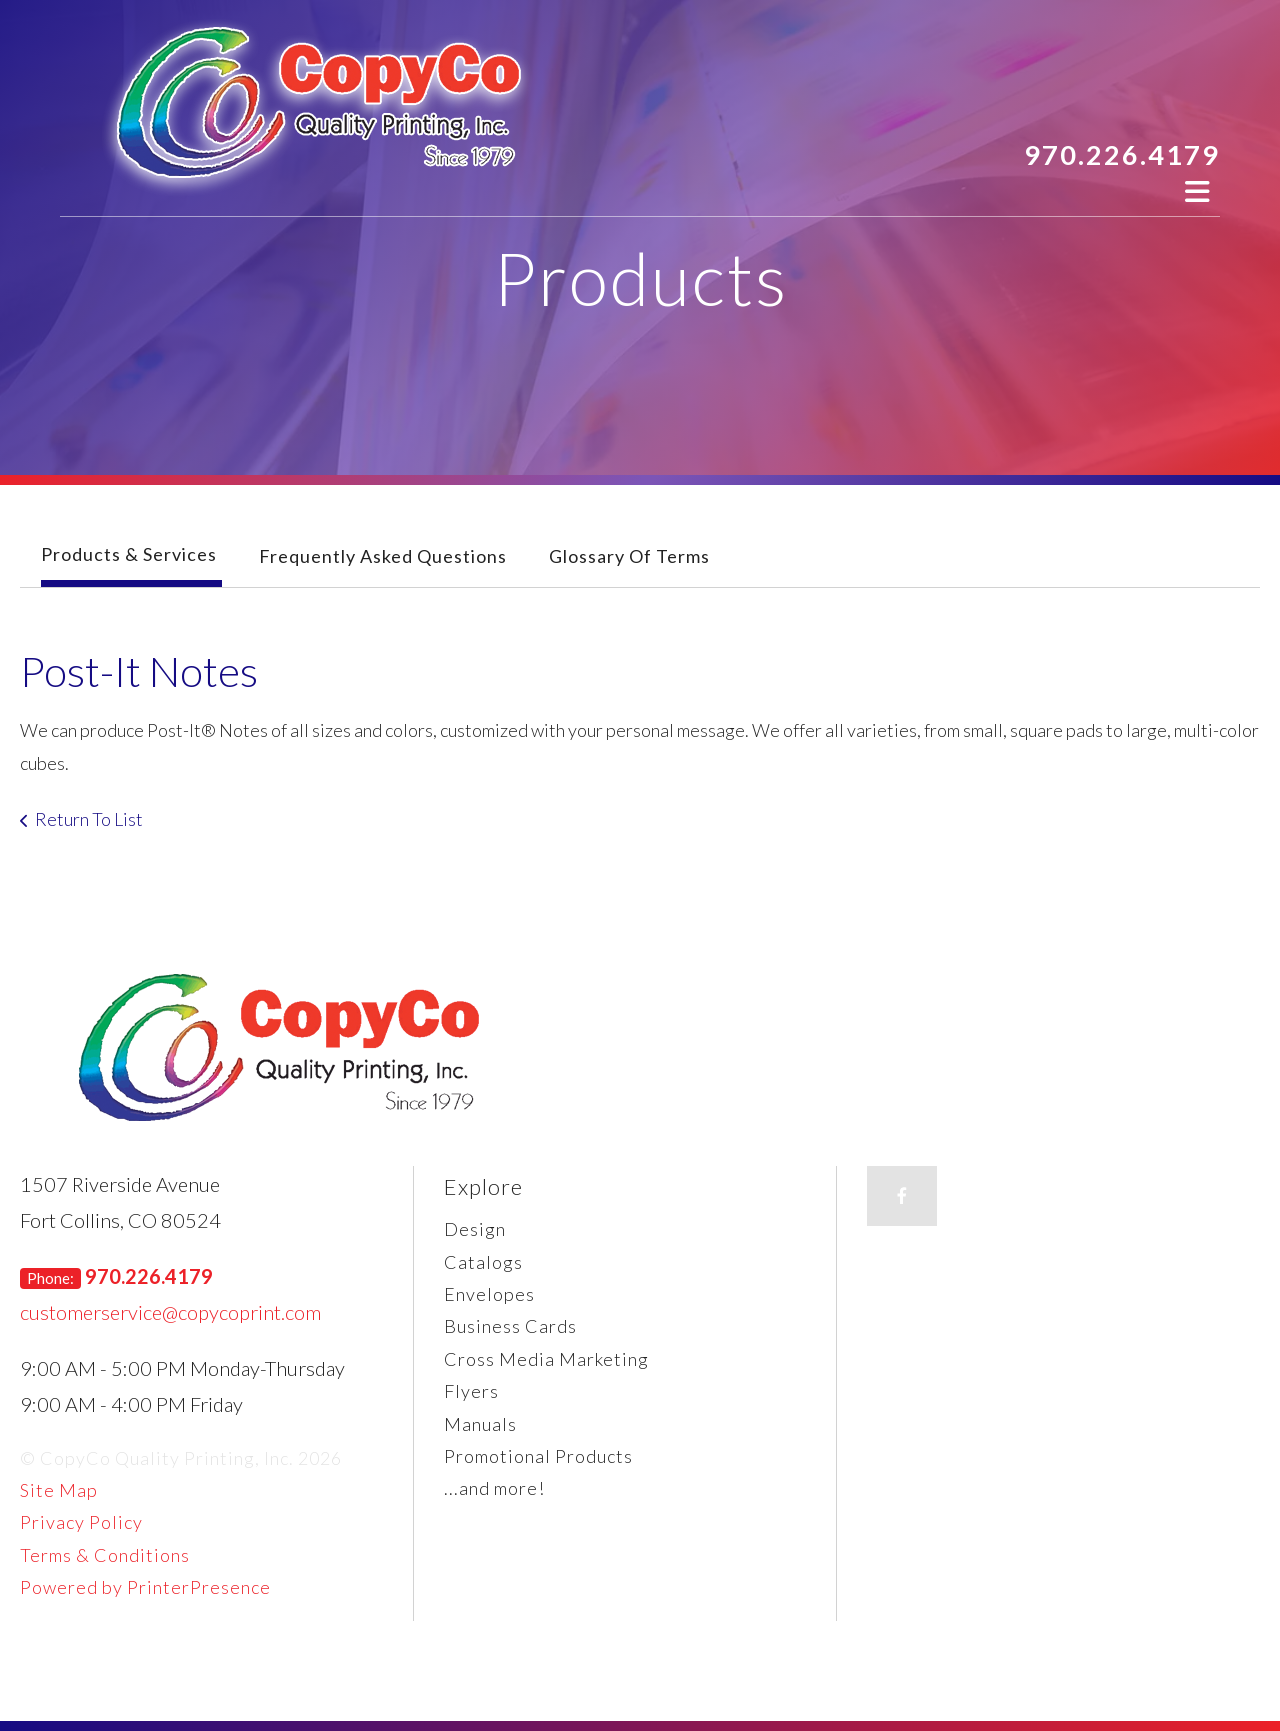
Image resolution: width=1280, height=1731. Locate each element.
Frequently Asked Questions (383, 556)
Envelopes (489, 1294)
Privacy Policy (81, 1522)
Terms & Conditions (105, 1555)
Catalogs (483, 1262)
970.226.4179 (1122, 154)
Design (475, 1229)
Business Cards (510, 1326)
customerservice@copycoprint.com (170, 1312)
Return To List (89, 819)
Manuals (480, 1424)
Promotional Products (538, 1456)
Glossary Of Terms (629, 556)
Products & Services (129, 554)
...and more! (494, 1488)
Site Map (59, 1490)
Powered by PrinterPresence (145, 1587)
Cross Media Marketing (546, 1359)
